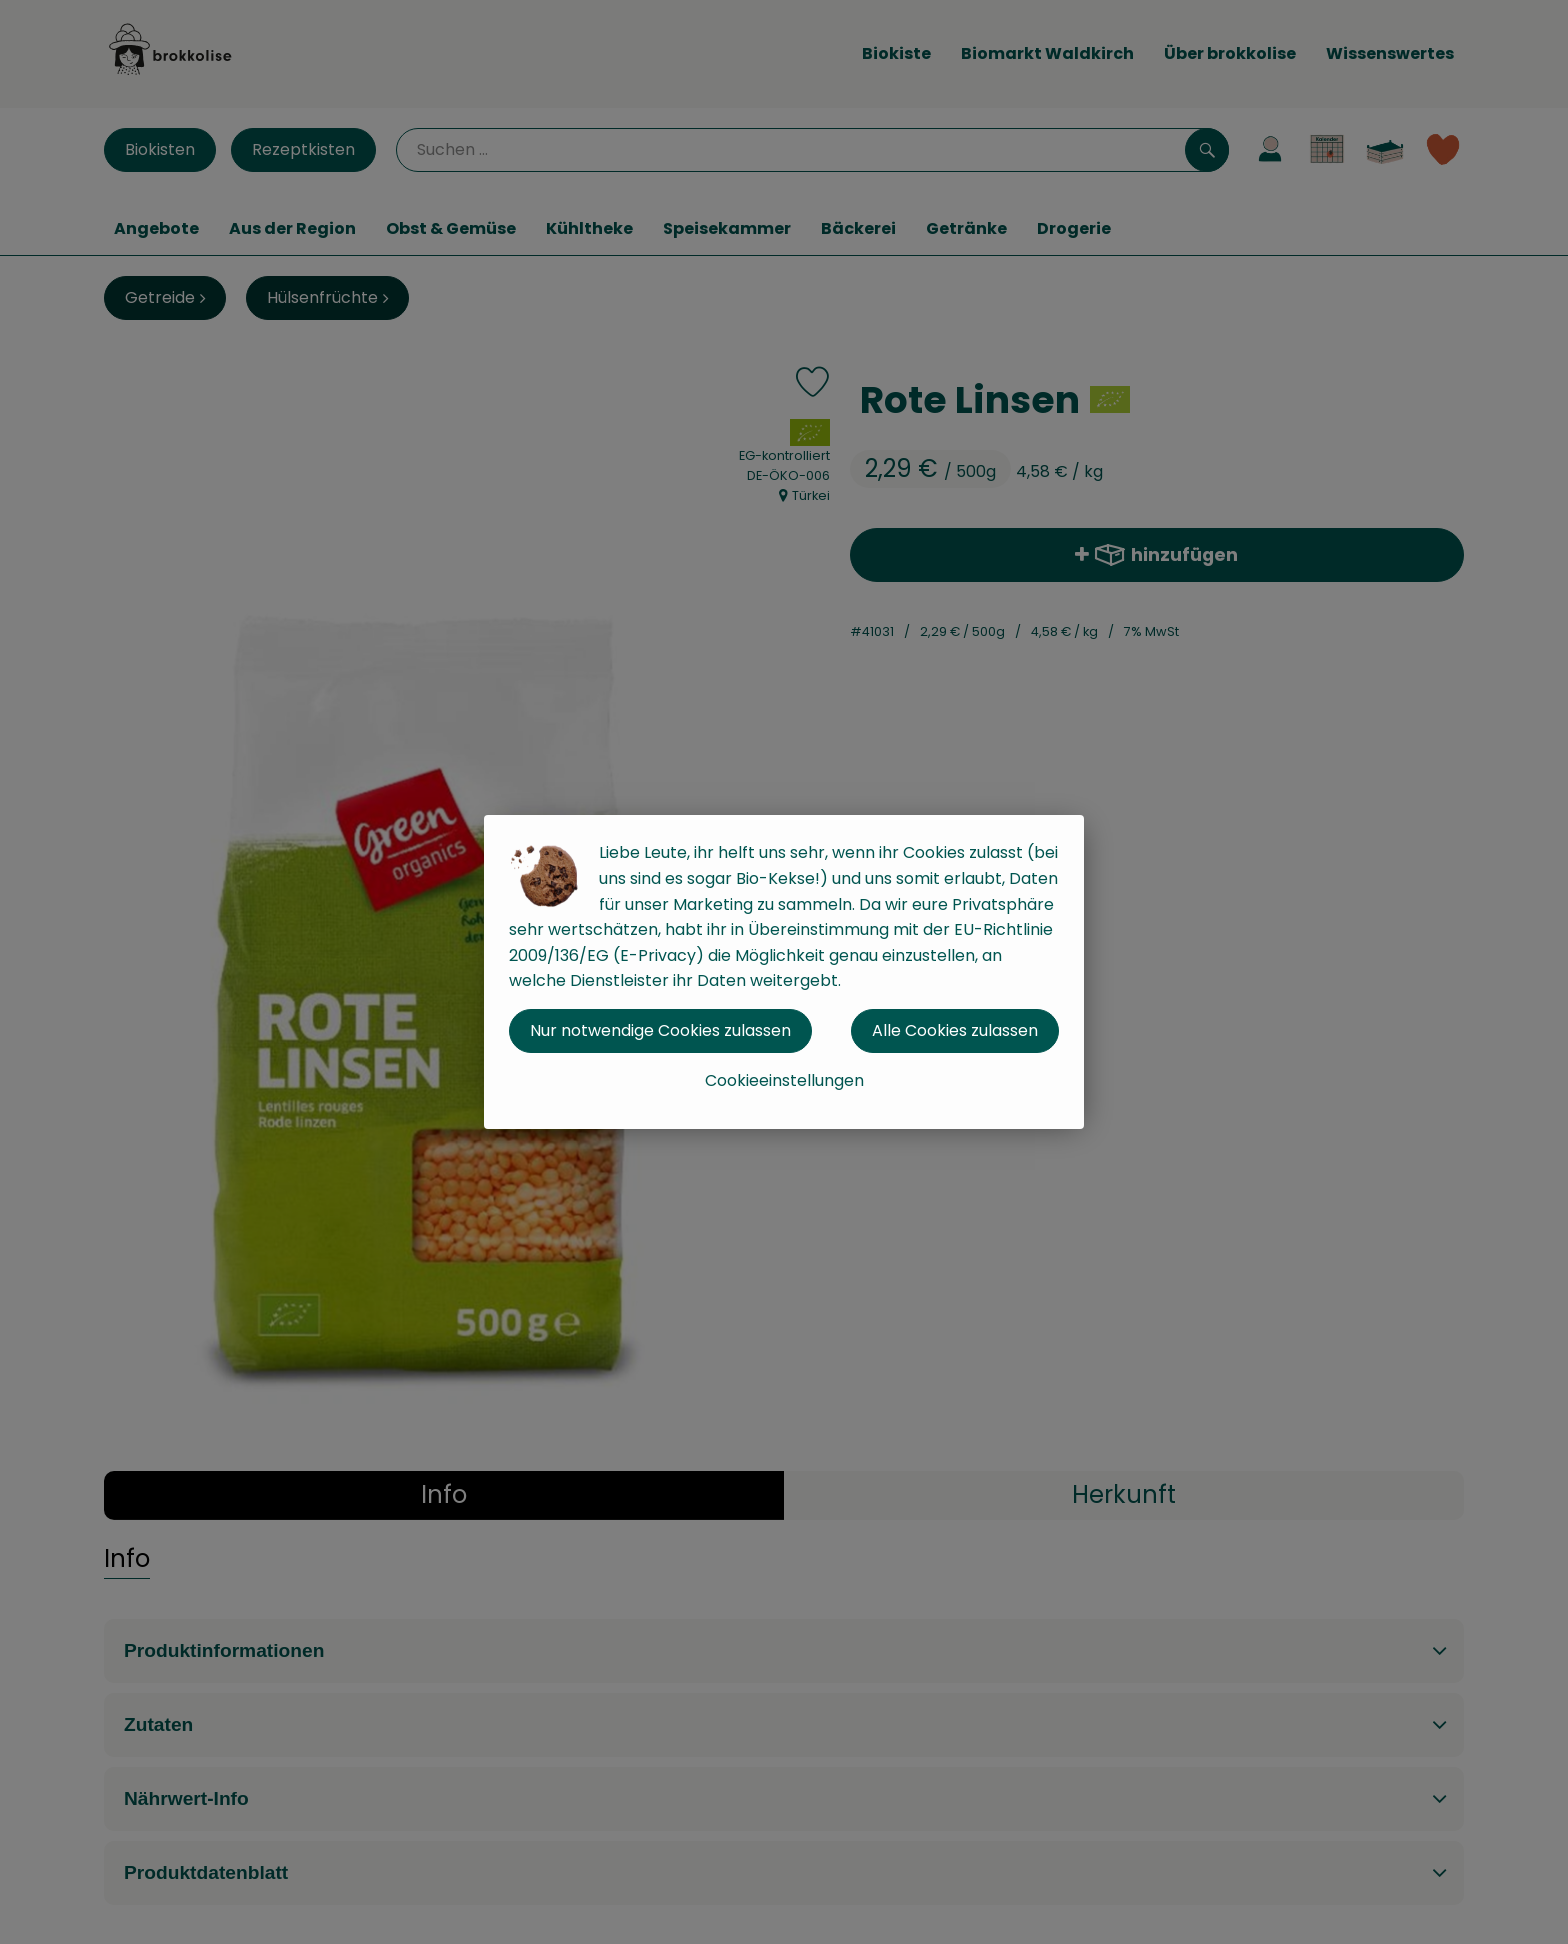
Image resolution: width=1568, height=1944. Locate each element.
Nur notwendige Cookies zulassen (660, 1030)
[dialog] (784, 972)
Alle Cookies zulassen (955, 1030)
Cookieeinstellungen (784, 1080)
